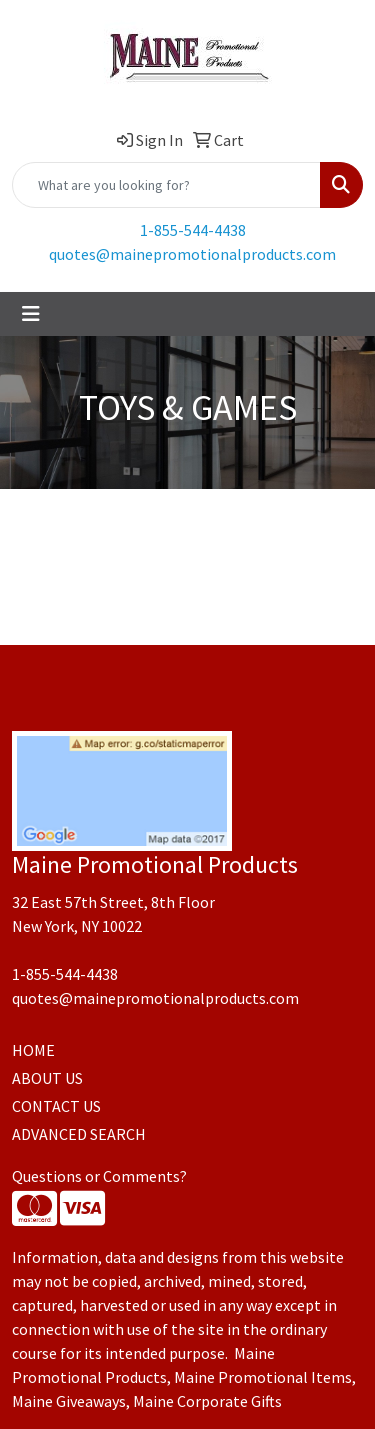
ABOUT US (47, 1078)
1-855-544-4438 (193, 230)
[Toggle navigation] (31, 314)
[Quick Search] (166, 185)
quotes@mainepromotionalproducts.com (192, 254)
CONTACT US (56, 1106)
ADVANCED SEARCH (79, 1134)
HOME (33, 1050)
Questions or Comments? (99, 1176)
